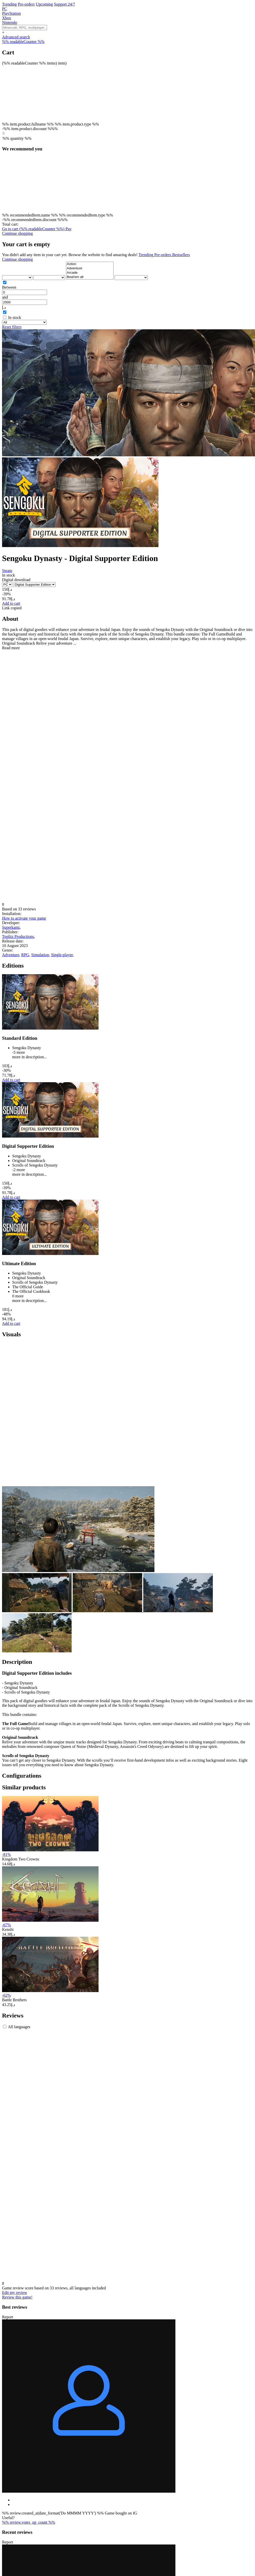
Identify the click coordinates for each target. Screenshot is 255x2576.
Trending (9, 4)
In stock (12, 317)
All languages (16, 2027)
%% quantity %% (127, 138)
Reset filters (12, 327)
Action (89, 264)
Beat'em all (89, 277)
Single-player (62, 955)
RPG (25, 955)
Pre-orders (26, 4)
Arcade (89, 273)
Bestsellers (181, 255)
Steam (7, 570)
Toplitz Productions (18, 936)
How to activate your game (24, 918)
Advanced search (16, 37)
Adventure (89, 268)
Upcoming (44, 4)
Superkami (11, 927)
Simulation (40, 955)
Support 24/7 (64, 4)
